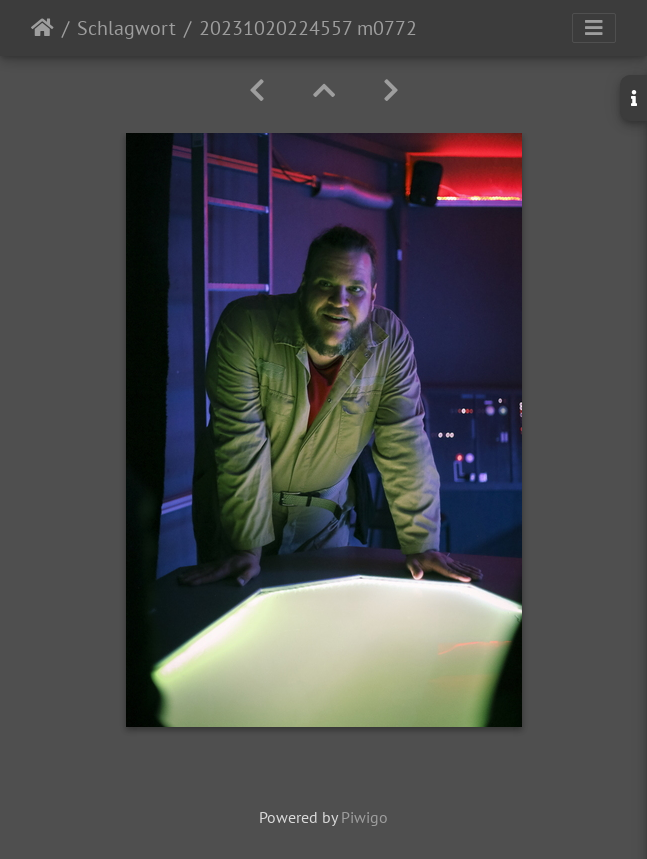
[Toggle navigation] (594, 28)
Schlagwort (126, 28)
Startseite (42, 28)
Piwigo (364, 817)
